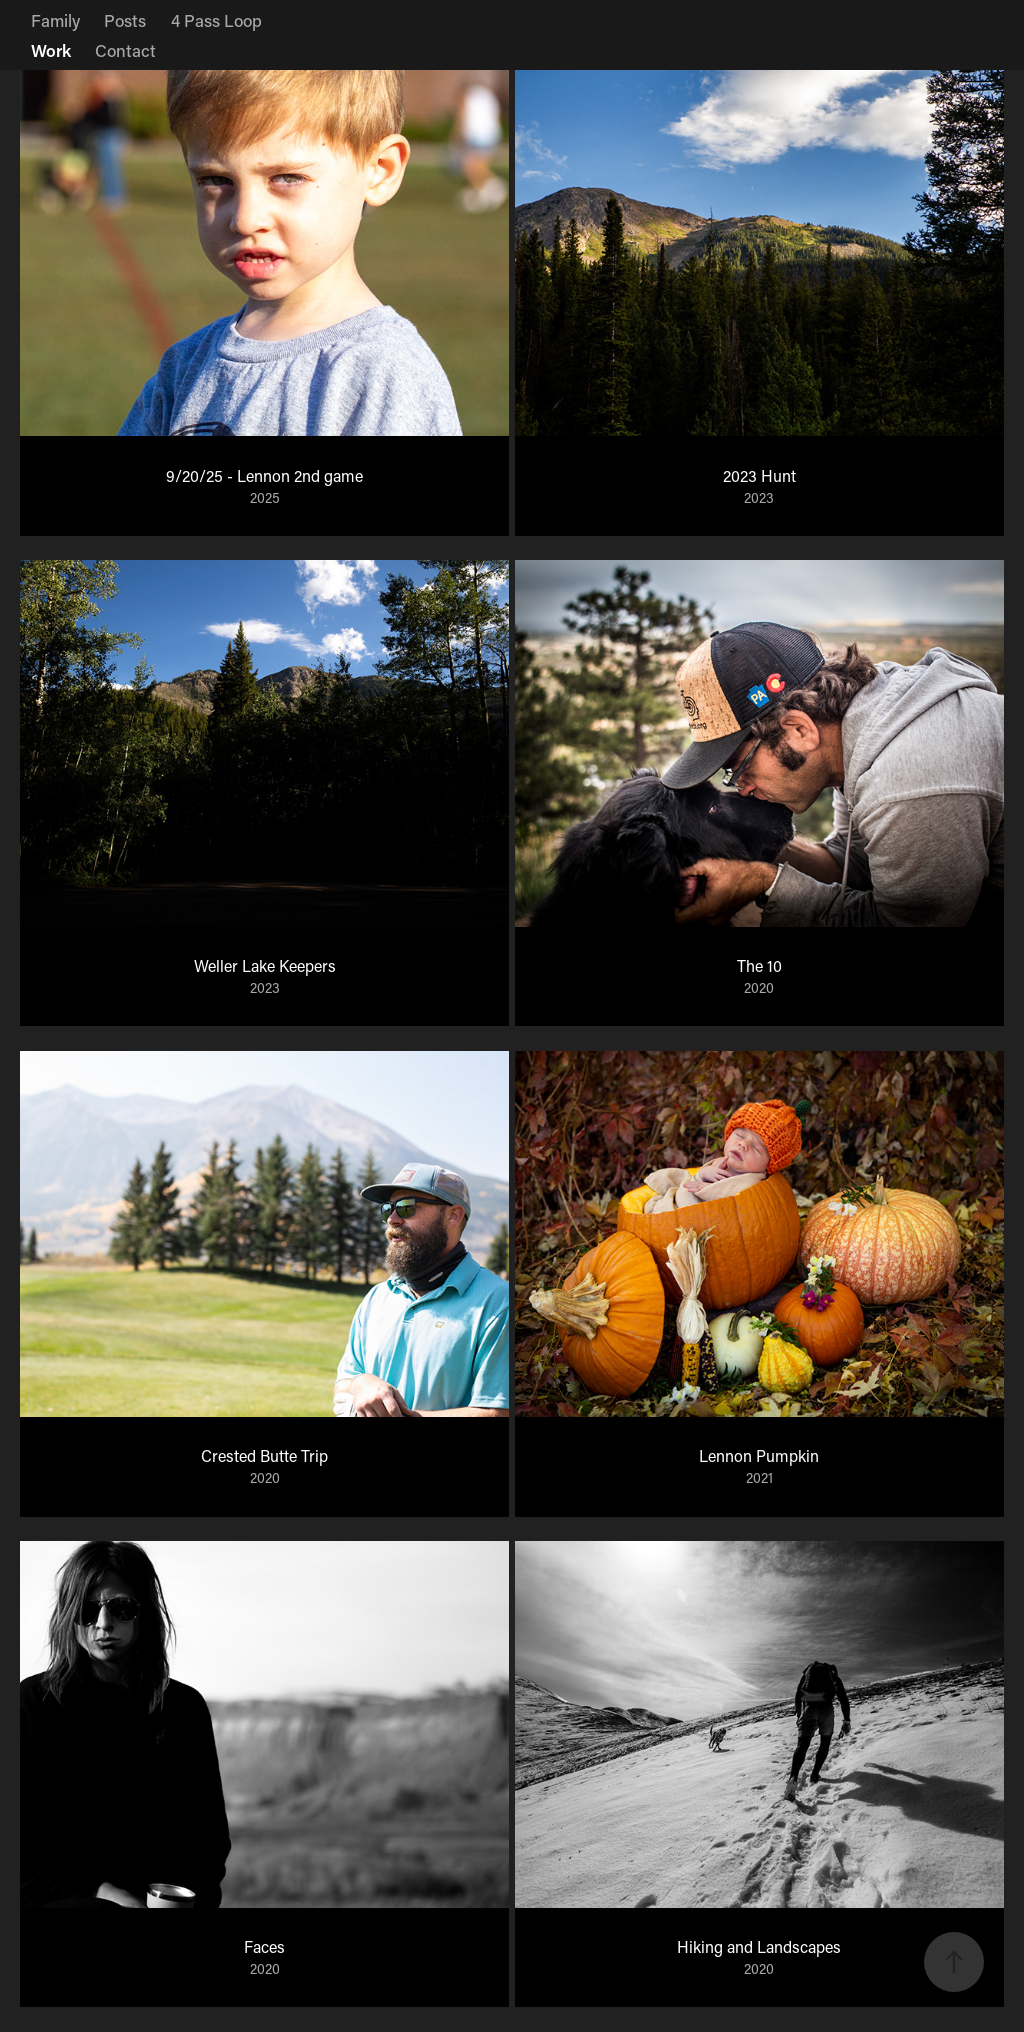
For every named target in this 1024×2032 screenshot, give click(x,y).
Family (55, 20)
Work (51, 50)
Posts (125, 20)
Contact (125, 50)
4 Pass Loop (216, 20)
